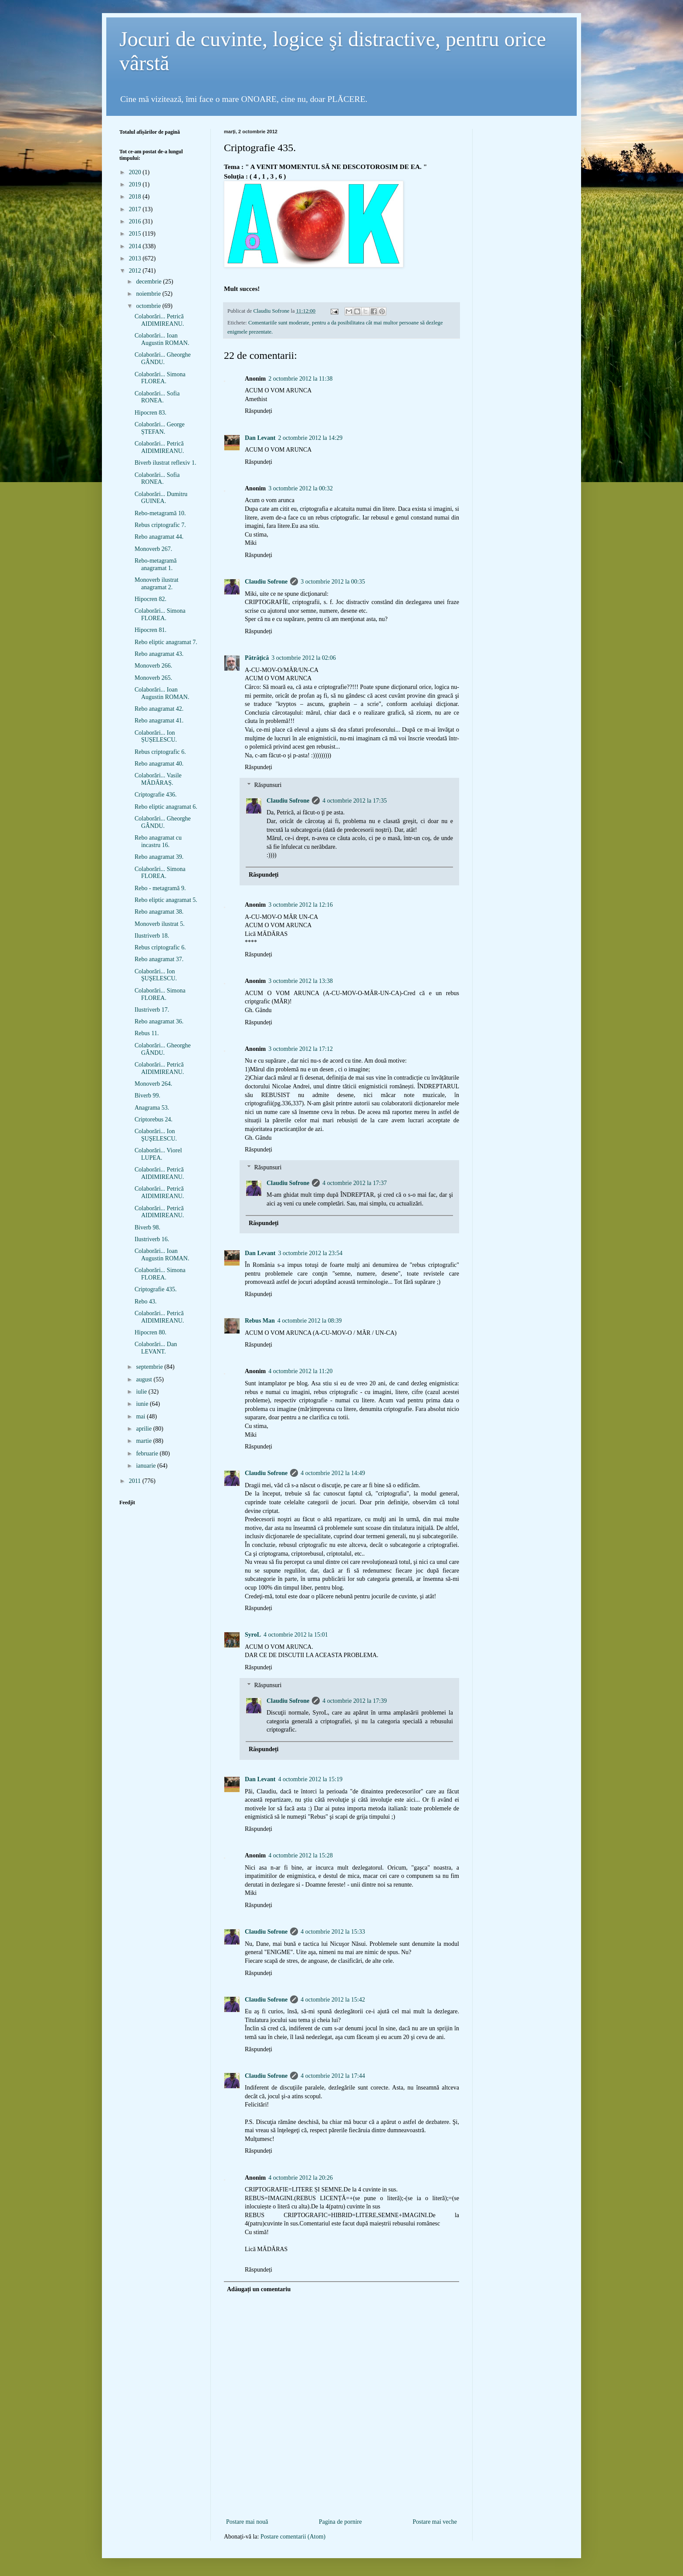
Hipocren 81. (150, 630)
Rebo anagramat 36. (159, 1021)
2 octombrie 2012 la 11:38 (300, 378)
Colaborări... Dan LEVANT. (156, 1348)
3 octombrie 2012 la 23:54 (310, 1253)
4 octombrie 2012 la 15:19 (310, 1779)
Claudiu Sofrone (266, 581)
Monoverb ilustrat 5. (160, 924)
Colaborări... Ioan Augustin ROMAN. (162, 339)
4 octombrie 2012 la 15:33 (333, 1931)
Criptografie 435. (155, 1289)
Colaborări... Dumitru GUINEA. (161, 498)
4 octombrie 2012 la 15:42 (333, 1999)
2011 (135, 1481)
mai (141, 1416)
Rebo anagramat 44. (159, 536)
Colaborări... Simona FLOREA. (160, 378)
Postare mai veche (435, 2522)
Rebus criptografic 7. (160, 525)
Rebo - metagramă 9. (160, 888)
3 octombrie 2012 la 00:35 (333, 581)
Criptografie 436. (155, 794)
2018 (136, 196)
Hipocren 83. (150, 412)
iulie (142, 1391)
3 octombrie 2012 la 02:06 (303, 658)
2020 (136, 172)
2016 (136, 221)
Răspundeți (258, 411)
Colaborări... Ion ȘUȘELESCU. (156, 736)
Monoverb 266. (153, 665)
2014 (136, 246)
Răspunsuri (267, 785)
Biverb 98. (147, 1227)
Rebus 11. (147, 1033)
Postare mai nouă (247, 2522)
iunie (143, 1404)
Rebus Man (260, 1320)
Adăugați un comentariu (259, 2289)
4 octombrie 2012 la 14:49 (333, 1473)
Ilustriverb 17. (152, 1009)
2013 (136, 258)
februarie (147, 1453)
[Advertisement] (341, 2502)
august (144, 1379)
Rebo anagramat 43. (159, 654)
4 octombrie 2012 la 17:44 (333, 2076)
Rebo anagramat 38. (159, 911)
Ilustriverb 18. (152, 935)
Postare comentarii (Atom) (292, 2536)
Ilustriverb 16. (152, 1239)
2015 (136, 233)
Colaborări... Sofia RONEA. (157, 397)
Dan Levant (260, 438)
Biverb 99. (147, 1095)
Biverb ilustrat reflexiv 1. (165, 462)
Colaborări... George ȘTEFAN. (160, 428)
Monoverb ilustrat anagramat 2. (157, 584)
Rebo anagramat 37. (159, 959)
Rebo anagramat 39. (159, 857)
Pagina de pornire (340, 2522)
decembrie (149, 281)
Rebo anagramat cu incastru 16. (158, 841)
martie (144, 1441)
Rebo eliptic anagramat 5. (166, 900)
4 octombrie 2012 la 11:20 (300, 1371)
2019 (136, 184)
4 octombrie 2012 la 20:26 (300, 2177)
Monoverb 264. (153, 1083)
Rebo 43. (146, 1301)
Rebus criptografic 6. (160, 752)
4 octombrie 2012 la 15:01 (296, 1634)
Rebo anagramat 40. (159, 763)
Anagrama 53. (152, 1107)
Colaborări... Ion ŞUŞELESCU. (156, 975)
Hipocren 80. (150, 1332)
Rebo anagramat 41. (159, 720)
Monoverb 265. (153, 678)
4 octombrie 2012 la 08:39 (309, 1320)
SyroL (253, 1634)
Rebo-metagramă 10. (160, 513)
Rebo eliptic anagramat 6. (166, 807)
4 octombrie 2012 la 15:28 (300, 1855)
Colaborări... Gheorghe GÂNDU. (163, 358)
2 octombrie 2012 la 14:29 (310, 438)
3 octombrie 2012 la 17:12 (300, 1049)
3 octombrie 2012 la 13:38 (300, 981)
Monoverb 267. (153, 549)
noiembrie (149, 293)
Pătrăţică (257, 658)
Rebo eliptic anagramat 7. (166, 642)
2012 (136, 270)
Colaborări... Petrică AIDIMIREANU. (159, 320)
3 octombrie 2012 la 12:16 (300, 904)
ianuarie (146, 1465)
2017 (136, 209)
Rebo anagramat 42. (159, 709)
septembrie (150, 1367)
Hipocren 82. (150, 599)
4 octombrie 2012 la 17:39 (354, 1701)
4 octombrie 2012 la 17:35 (354, 800)
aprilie (144, 1428)
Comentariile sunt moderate (278, 323)
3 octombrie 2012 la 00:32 (300, 488)
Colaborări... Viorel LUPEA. (158, 1154)
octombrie (149, 306)
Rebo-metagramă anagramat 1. (155, 564)
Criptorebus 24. (153, 1119)
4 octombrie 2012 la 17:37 (354, 1183)
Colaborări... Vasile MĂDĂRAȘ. (158, 779)
